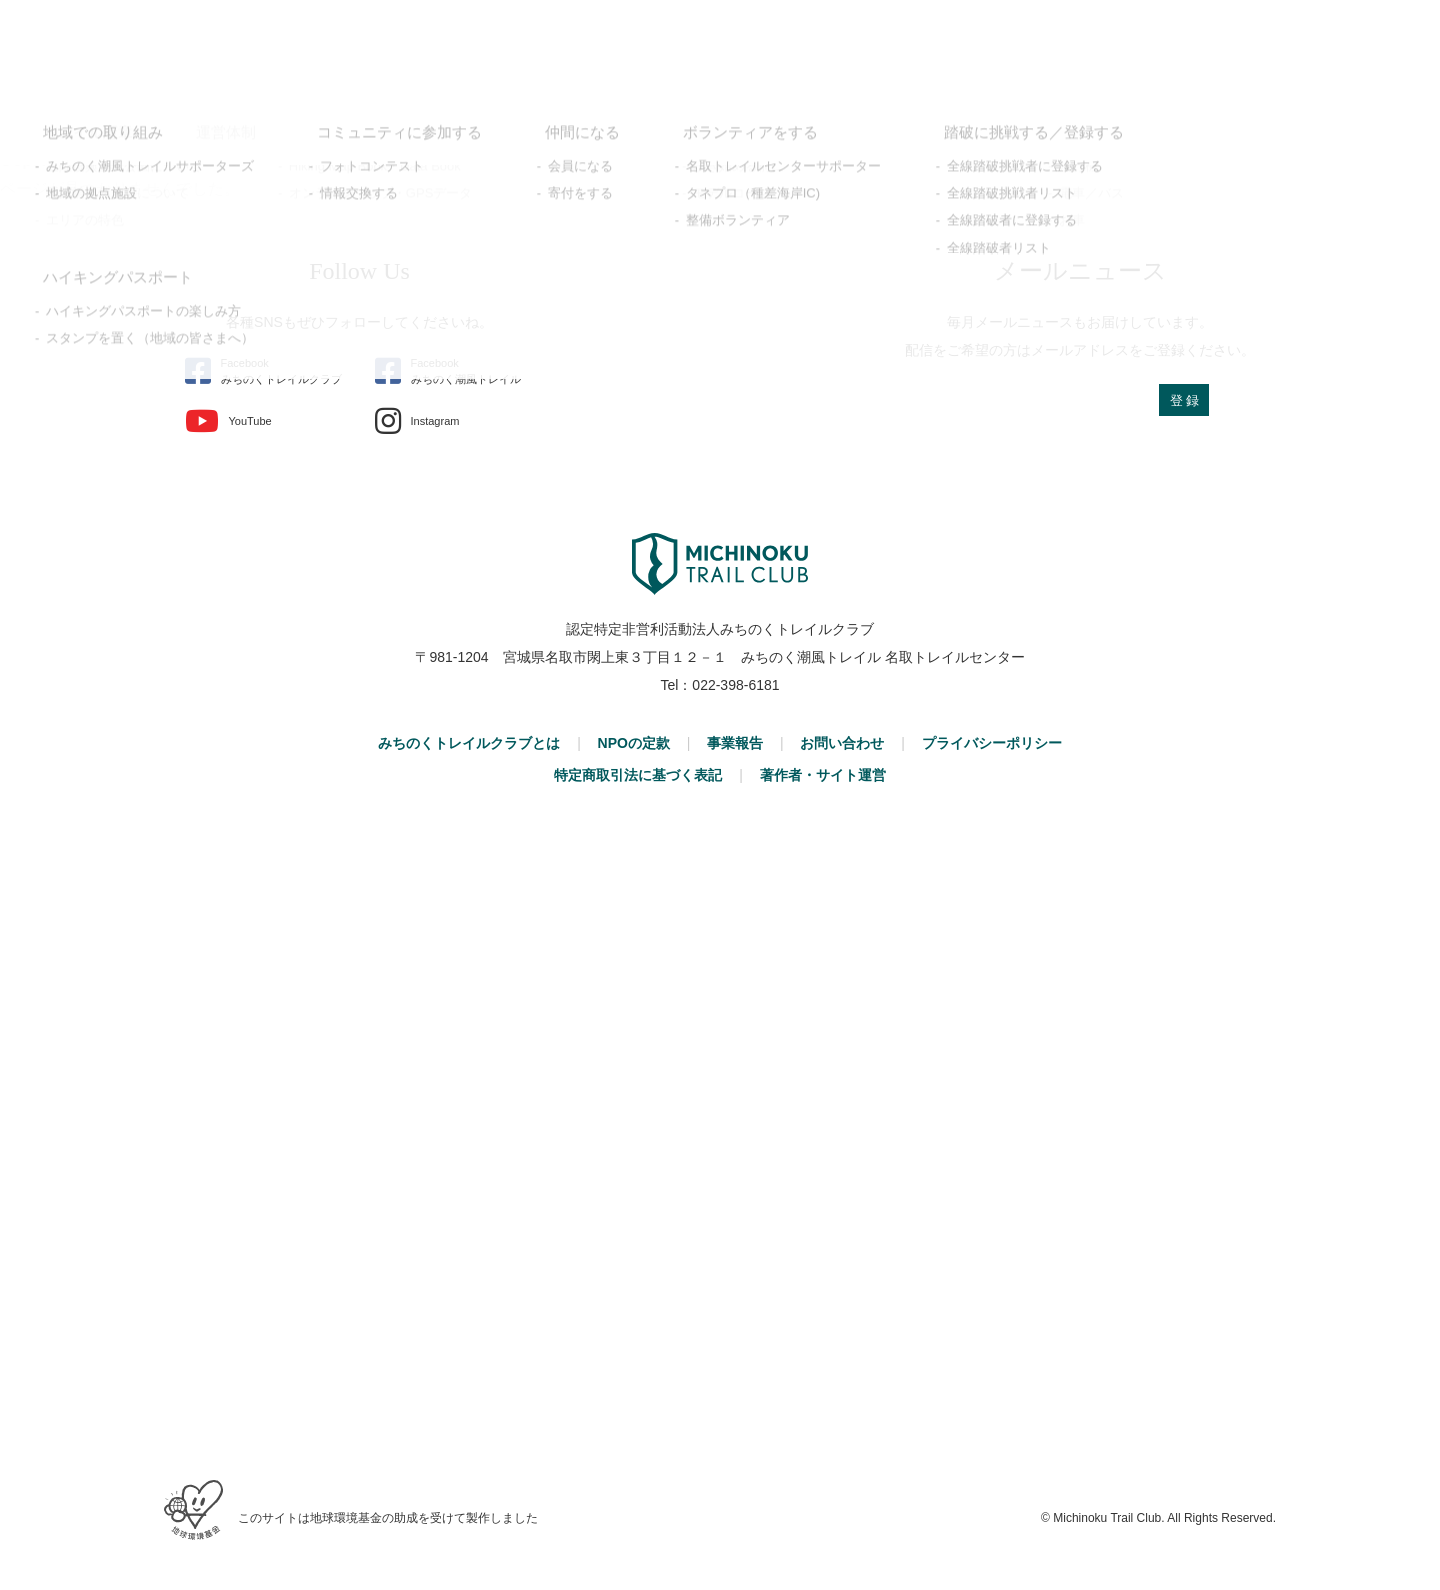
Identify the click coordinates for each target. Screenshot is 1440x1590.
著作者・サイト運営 (823, 775)
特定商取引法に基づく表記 (638, 775)
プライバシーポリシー (992, 743)
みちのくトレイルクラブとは (469, 743)
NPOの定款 (634, 743)
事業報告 (735, 743)
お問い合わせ (842, 743)
